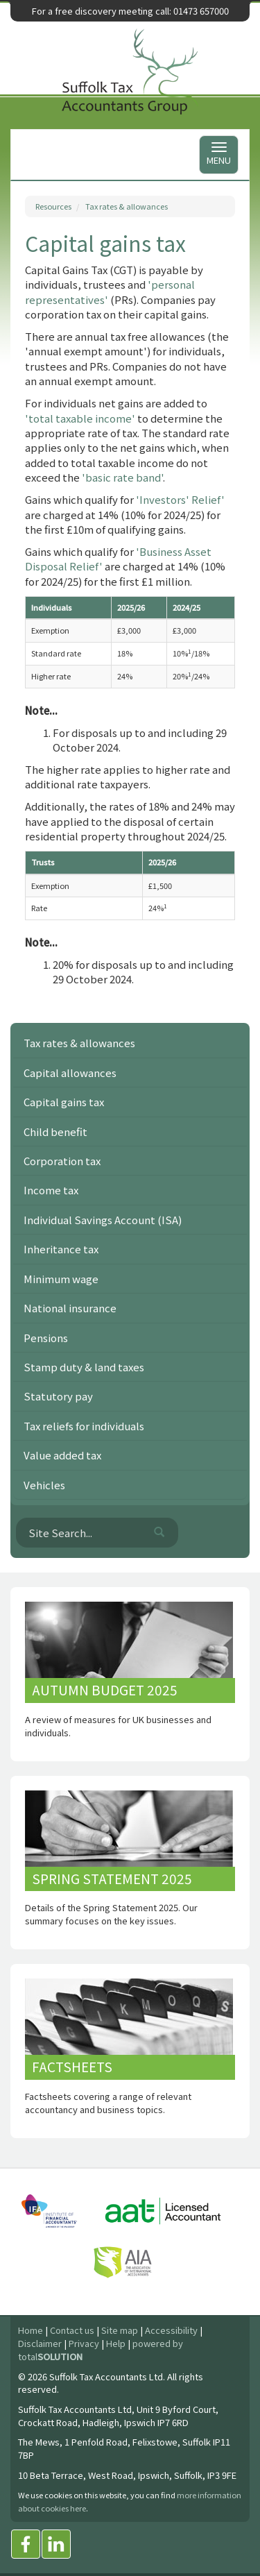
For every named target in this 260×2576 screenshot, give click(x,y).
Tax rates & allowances (126, 206)
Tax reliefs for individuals (84, 1425)
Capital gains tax (64, 1101)
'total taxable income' (80, 418)
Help (115, 2343)
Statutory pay (58, 1396)
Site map (119, 2330)
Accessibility (171, 2330)
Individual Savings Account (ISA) (103, 1219)
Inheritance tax (61, 1249)
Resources (53, 206)
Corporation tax (62, 1160)
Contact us (72, 2330)
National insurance (70, 1307)
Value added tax (62, 1455)
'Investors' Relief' (180, 499)
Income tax (51, 1190)
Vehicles (44, 1484)
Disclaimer (40, 2343)
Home (30, 2330)
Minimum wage (61, 1278)
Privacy (84, 2343)
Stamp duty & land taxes (84, 1366)
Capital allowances (70, 1072)
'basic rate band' (122, 477)
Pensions (46, 1337)
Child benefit (55, 1131)
